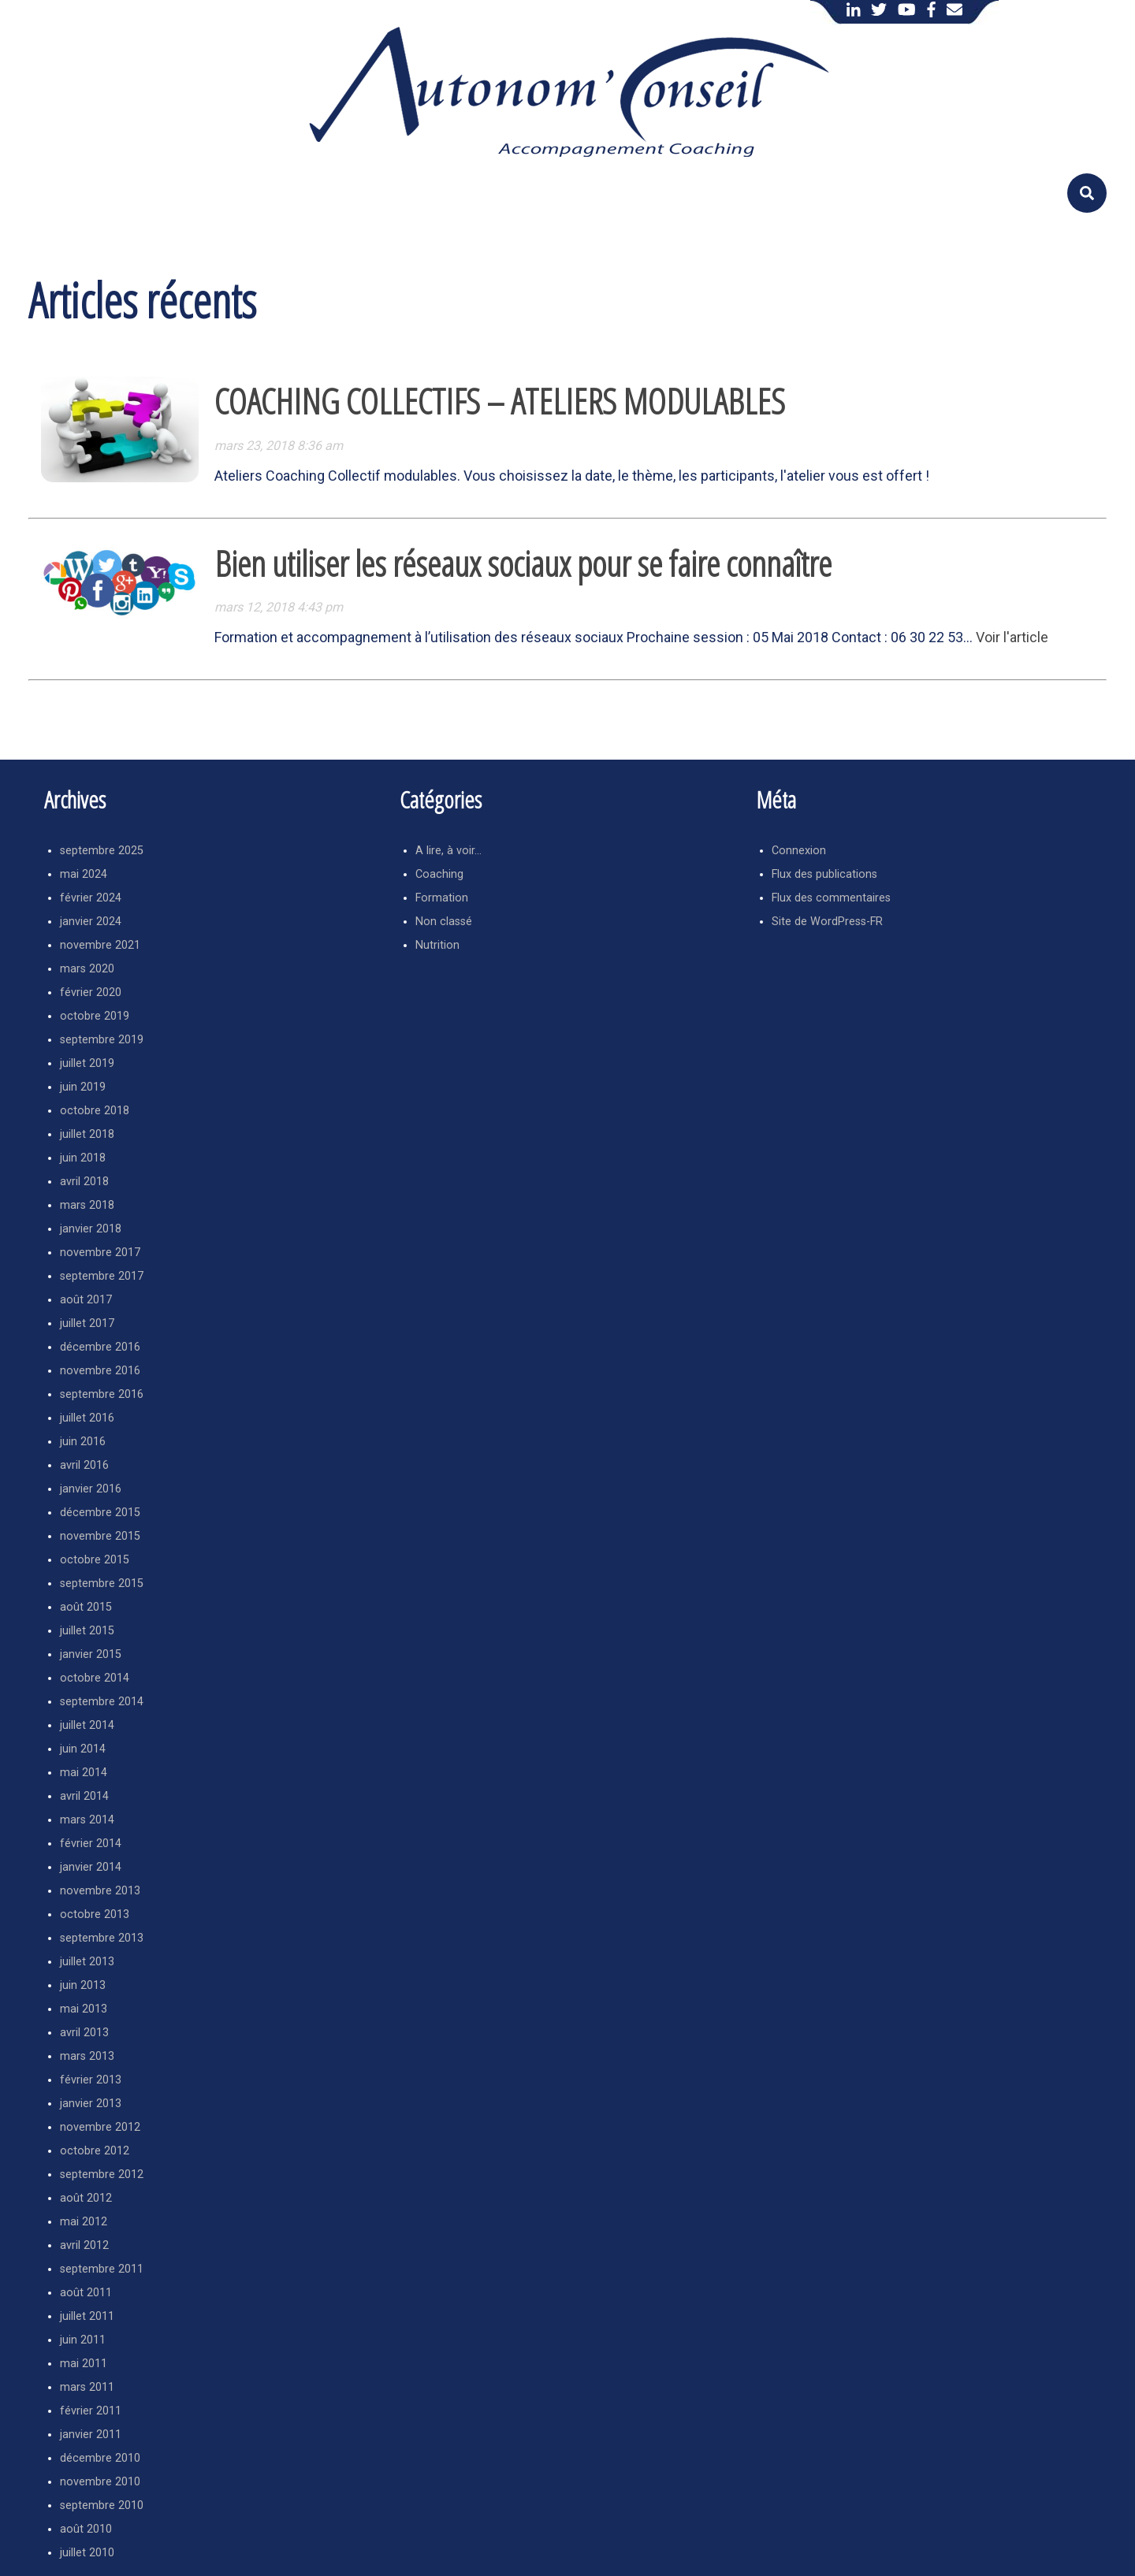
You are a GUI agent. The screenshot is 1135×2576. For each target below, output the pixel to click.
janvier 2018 (90, 1229)
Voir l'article (1012, 637)
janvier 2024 (90, 921)
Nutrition (437, 945)
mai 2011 (83, 2363)
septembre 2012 (101, 2174)
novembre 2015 (100, 1536)
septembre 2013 (101, 1938)
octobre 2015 (94, 1560)
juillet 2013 (87, 1961)
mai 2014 (83, 1772)
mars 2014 (87, 1820)
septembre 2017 (101, 1276)
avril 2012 (84, 2245)
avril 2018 (84, 1181)
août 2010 (86, 2529)
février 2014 (90, 1843)
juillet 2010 (87, 2552)
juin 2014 (83, 1749)
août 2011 (86, 2292)
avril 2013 (84, 2032)
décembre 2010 (100, 2458)
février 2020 (90, 992)
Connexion (799, 850)
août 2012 (86, 2198)
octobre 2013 (94, 1914)
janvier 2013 (90, 2103)
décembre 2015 (100, 1512)
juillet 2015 (87, 1630)
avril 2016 (84, 1465)
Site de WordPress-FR (827, 921)
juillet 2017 (87, 1323)
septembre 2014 (101, 1701)
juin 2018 (83, 1158)
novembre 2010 (100, 2482)
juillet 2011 (87, 2316)
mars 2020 (87, 969)
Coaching (439, 874)
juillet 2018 (87, 1134)
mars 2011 (87, 2387)
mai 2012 (83, 2221)
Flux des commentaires (831, 898)
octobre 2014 (94, 1678)
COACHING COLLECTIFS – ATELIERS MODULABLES (499, 401)
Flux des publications (824, 874)
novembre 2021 (100, 945)
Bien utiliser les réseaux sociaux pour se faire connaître (523, 563)
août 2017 (86, 1300)
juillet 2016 (87, 1418)
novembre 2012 (100, 2127)
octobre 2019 (94, 1016)
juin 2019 (83, 1087)
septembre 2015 (101, 1583)
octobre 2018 (94, 1110)
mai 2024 (83, 874)
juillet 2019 (87, 1063)
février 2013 (90, 2080)
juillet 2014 (87, 1725)
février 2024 (90, 898)
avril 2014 (84, 1796)
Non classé (443, 921)
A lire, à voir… (448, 850)
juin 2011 (83, 2340)
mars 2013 (87, 2056)
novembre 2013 (100, 1891)
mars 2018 (87, 1205)
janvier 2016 (90, 1489)
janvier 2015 (90, 1654)
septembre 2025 (101, 850)
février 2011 (90, 2411)
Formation (441, 898)
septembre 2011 (101, 2269)
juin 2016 (83, 1441)
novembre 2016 (100, 1370)
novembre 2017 (100, 1252)
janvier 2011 (90, 2434)
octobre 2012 (94, 2151)
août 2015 (86, 1607)
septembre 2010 (101, 2505)
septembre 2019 (101, 1039)
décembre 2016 (100, 1347)
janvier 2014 (90, 1867)
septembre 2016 (101, 1394)
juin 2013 (83, 1985)
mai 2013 (83, 2009)
